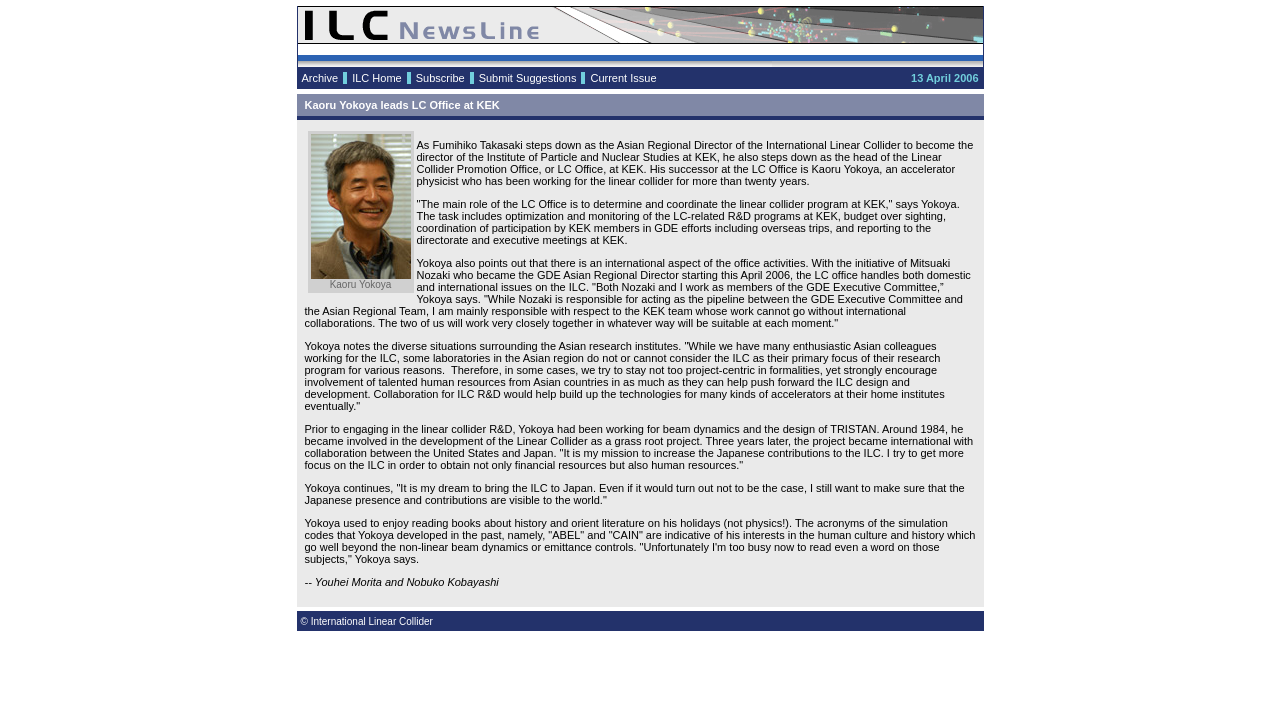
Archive (320, 78)
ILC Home (377, 78)
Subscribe (440, 78)
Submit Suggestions (528, 78)
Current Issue (623, 78)
